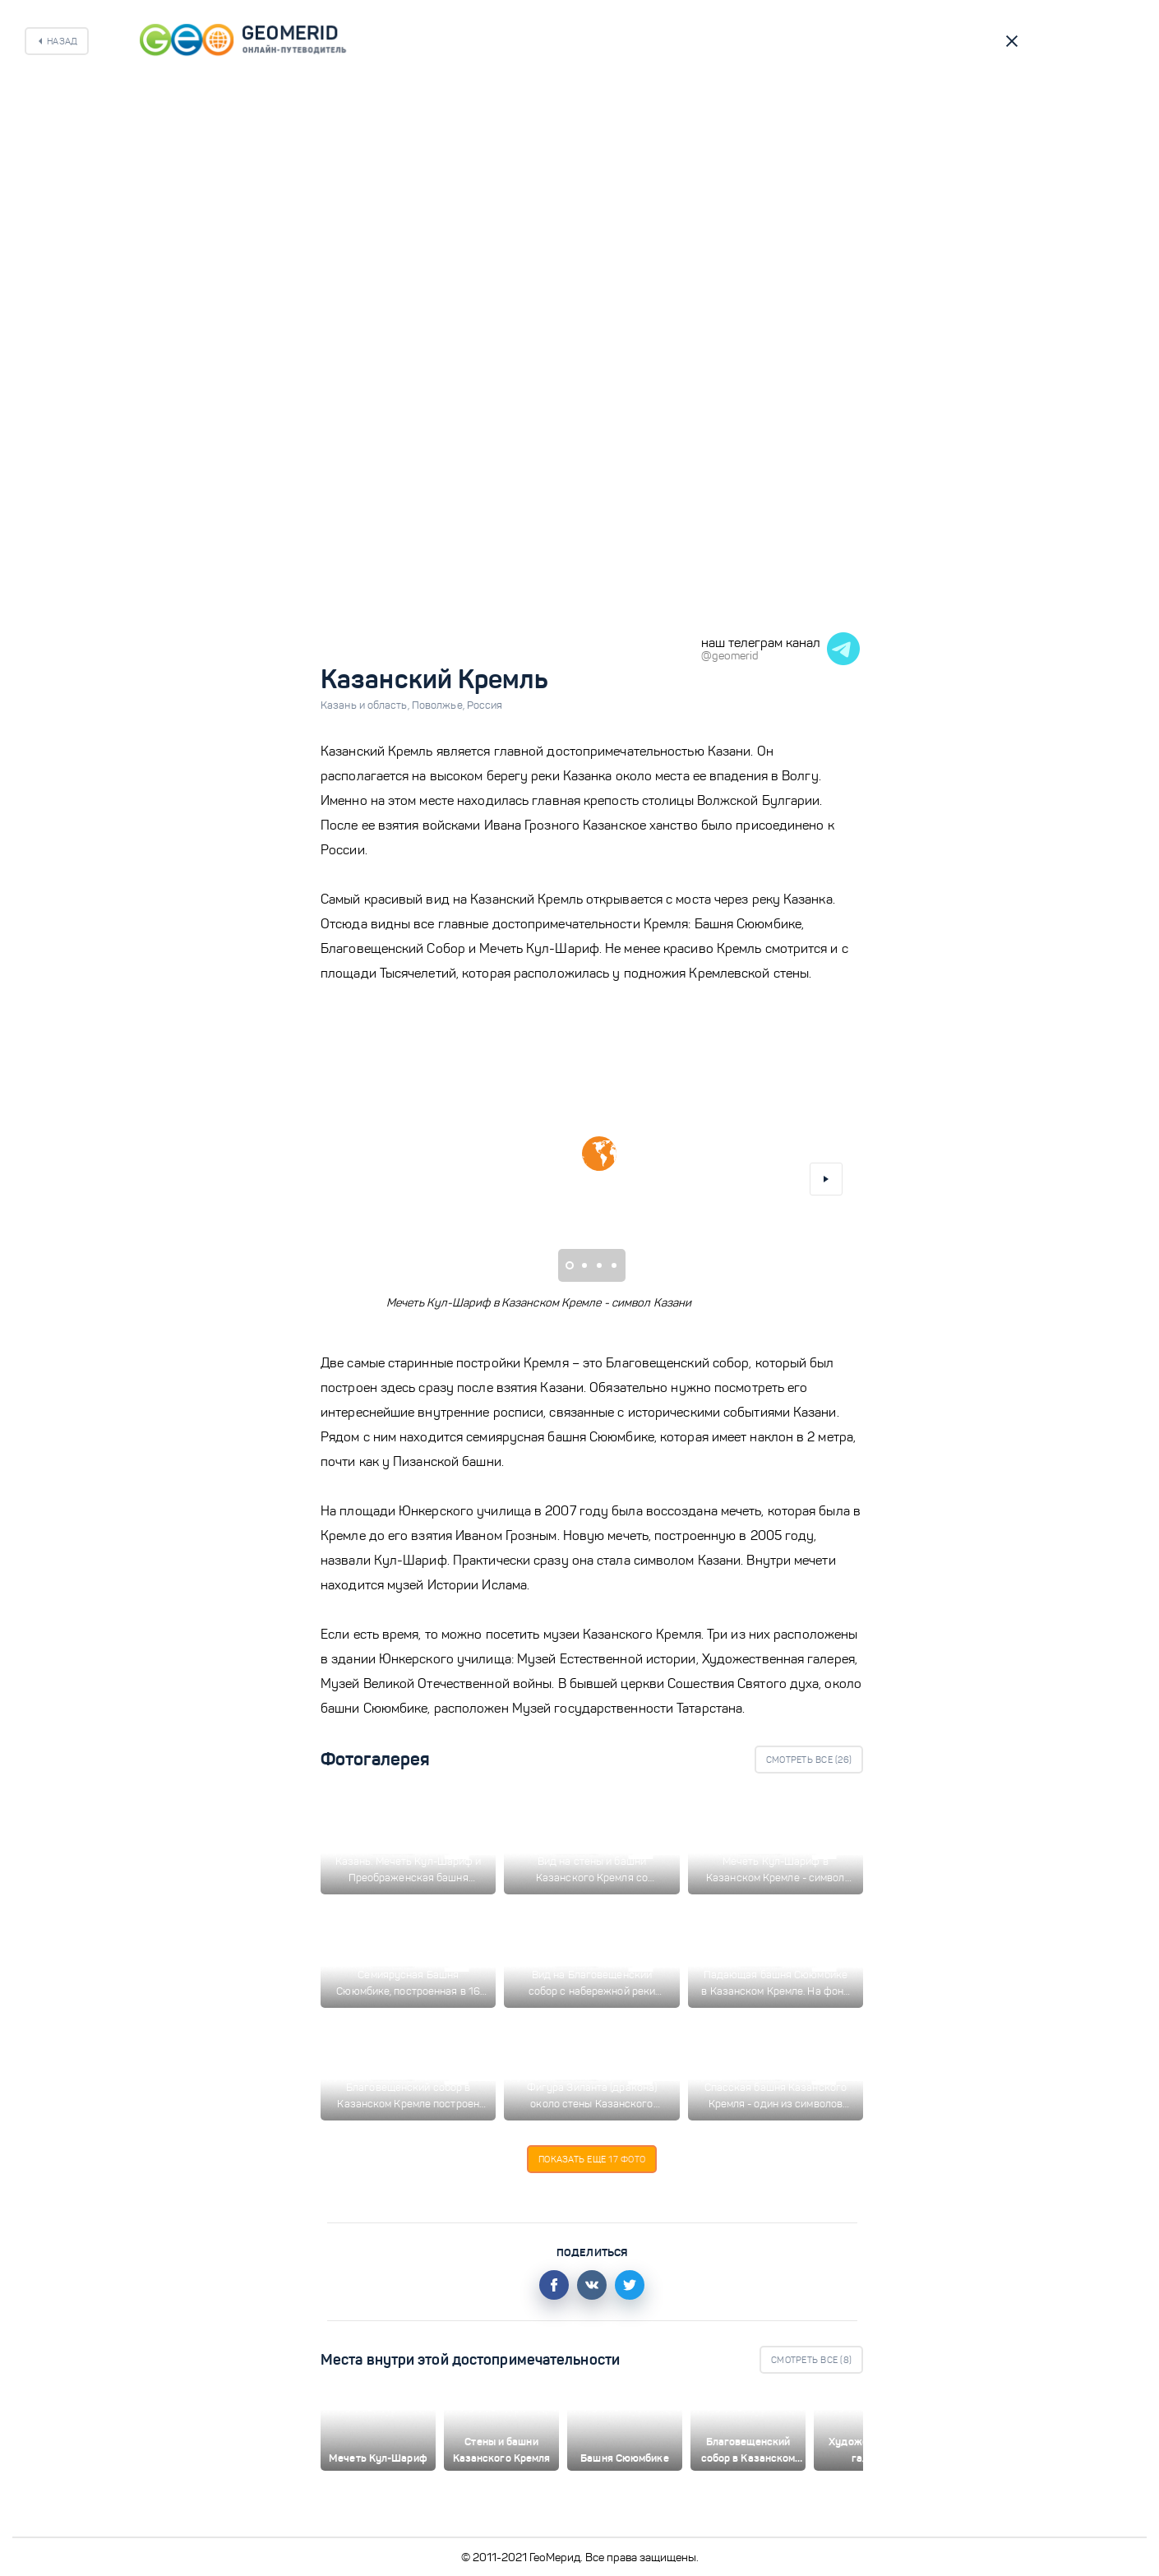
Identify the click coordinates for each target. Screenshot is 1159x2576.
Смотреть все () (809, 1759)
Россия (485, 705)
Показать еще (591, 2159)
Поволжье (439, 705)
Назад (62, 41)
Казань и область (366, 705)
